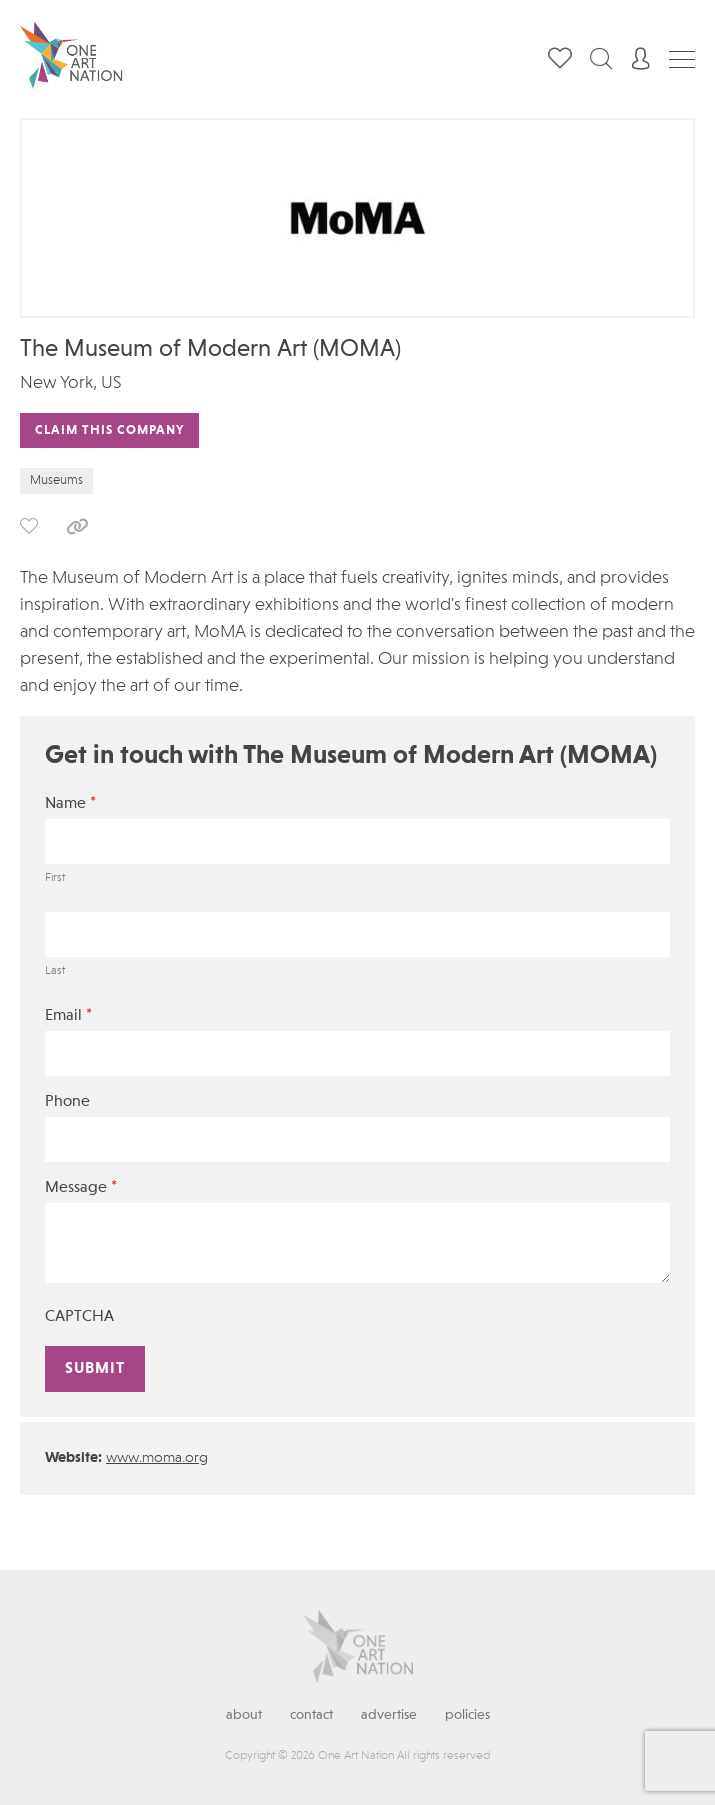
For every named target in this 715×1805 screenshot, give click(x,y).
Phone (67, 1102)
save (29, 526)
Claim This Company (109, 430)
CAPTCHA (79, 1317)
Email (68, 1015)
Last (55, 971)
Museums (56, 480)
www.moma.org (157, 1458)
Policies (467, 1715)
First (55, 878)
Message (81, 1187)
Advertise (389, 1715)
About (244, 1715)
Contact (311, 1715)
